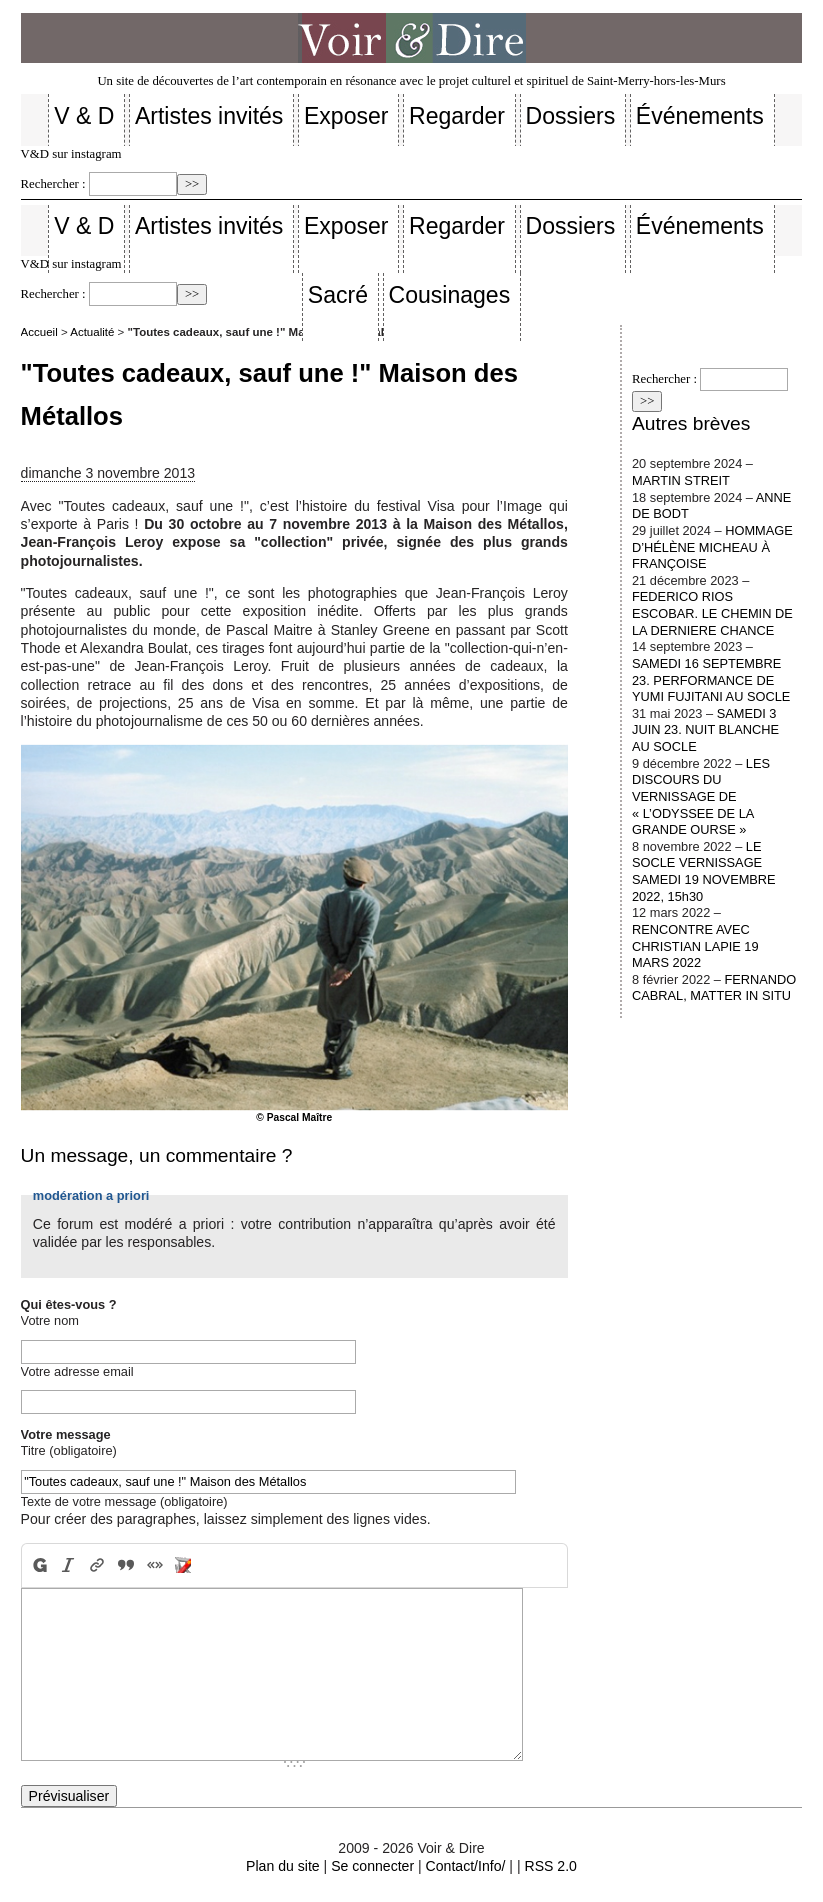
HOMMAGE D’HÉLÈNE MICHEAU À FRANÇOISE (712, 547)
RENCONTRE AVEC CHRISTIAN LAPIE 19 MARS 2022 (695, 946)
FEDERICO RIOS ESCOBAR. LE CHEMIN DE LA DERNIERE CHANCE (712, 613)
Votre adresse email (77, 1371)
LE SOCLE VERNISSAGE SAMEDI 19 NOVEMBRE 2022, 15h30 (704, 871)
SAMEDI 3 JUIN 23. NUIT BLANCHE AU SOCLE (705, 730)
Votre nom (50, 1320)
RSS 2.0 (550, 1866)
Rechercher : (53, 184)
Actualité (92, 332)
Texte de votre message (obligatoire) (124, 1501)
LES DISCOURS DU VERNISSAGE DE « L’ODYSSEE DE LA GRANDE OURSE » (701, 797)
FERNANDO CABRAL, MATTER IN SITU (714, 988)
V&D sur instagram (71, 154)
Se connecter (372, 1866)
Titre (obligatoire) (69, 1450)
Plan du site (283, 1866)
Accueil (39, 332)
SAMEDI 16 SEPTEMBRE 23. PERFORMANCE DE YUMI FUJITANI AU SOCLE (711, 680)
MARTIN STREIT (681, 480)
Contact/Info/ (466, 1866)
